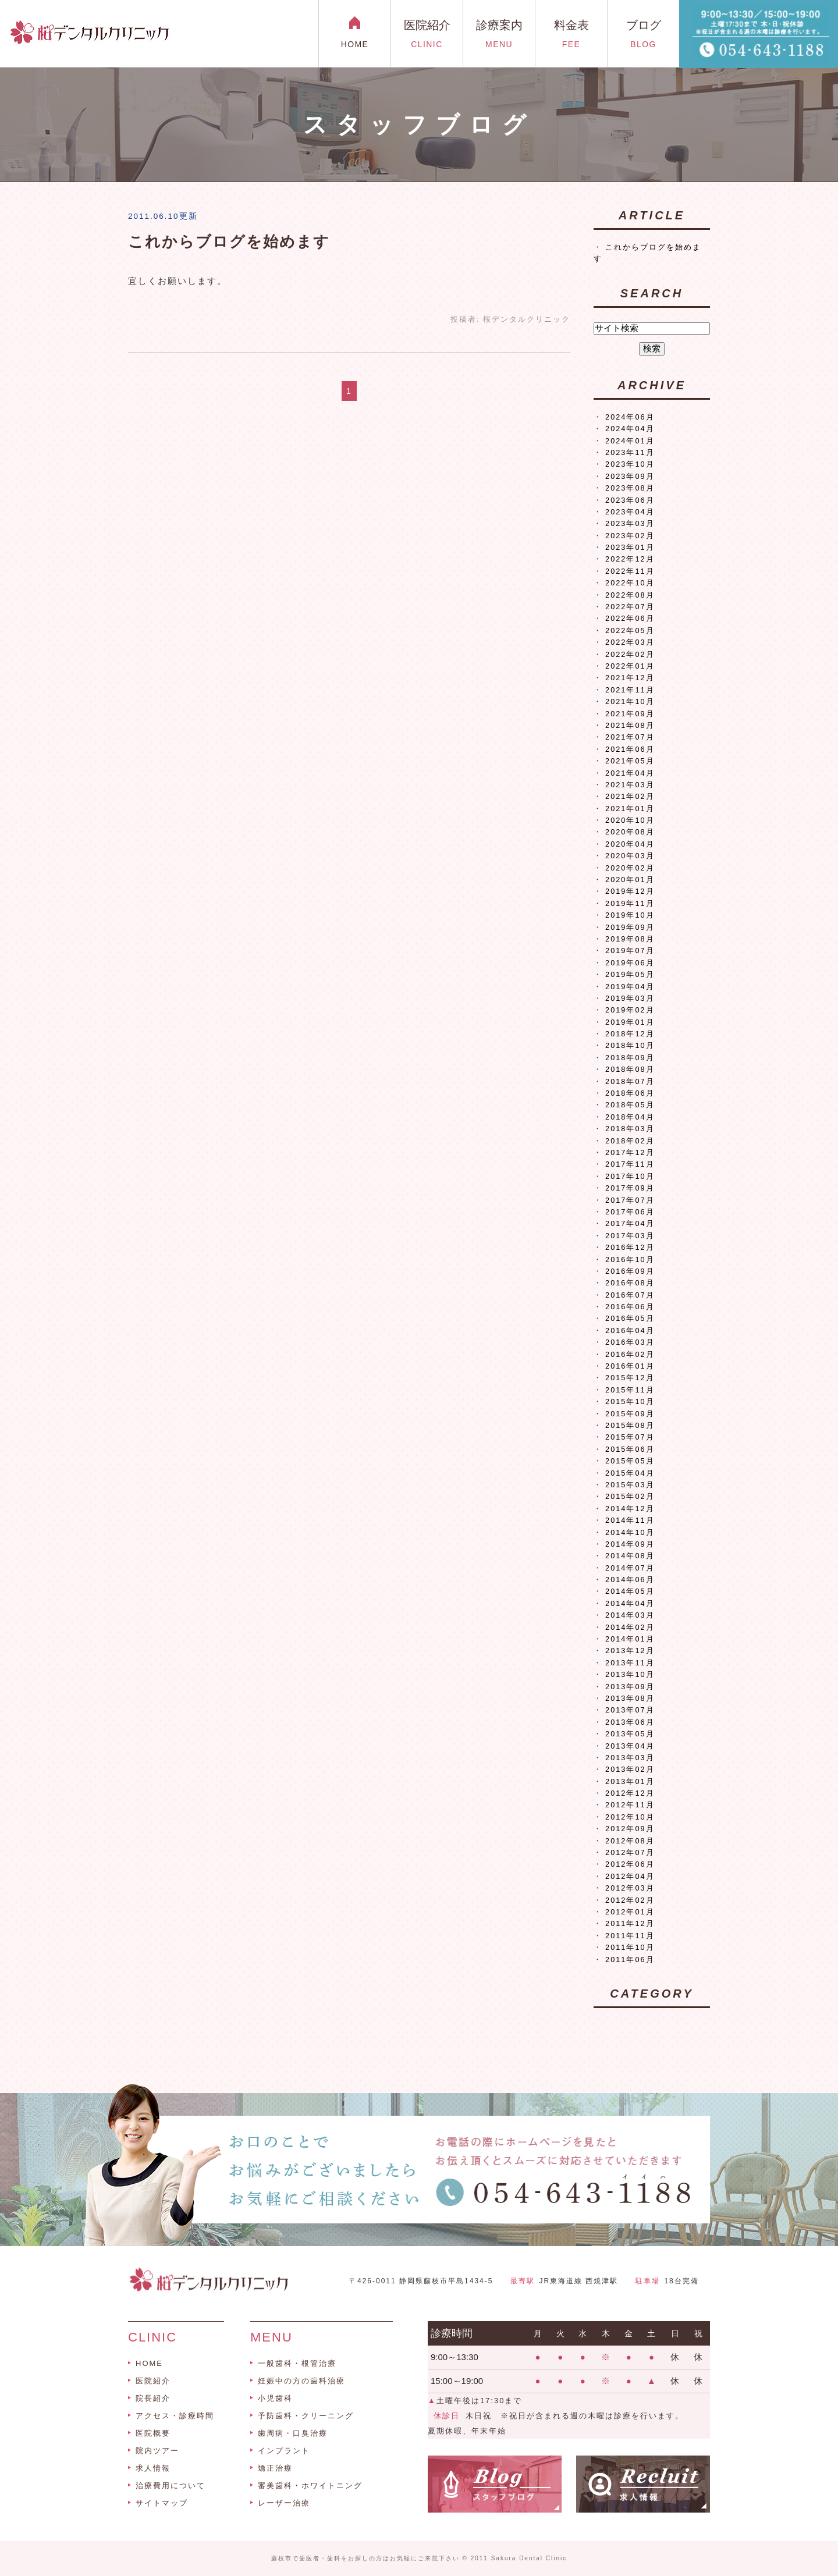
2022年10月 (630, 582)
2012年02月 (630, 1900)
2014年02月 (630, 1627)
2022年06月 (630, 618)
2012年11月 (630, 1804)
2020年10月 (630, 820)
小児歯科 (275, 2398)
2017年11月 (630, 1164)
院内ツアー (157, 2450)
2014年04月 (630, 1603)
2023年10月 (630, 464)
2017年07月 (630, 1200)
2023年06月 (630, 500)
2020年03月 (630, 855)
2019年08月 (630, 939)
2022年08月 (630, 595)
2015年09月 (630, 1413)
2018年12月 (630, 1033)
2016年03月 (630, 1342)
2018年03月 (630, 1128)
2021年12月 (630, 677)
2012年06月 (630, 1864)
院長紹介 (153, 2398)
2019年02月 (630, 1009)
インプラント (284, 2450)
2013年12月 (630, 1650)
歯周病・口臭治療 (293, 2433)
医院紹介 (153, 2380)
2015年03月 (630, 1484)
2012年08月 (630, 1840)
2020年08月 (630, 831)
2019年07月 (630, 950)
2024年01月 (630, 440)
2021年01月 (630, 808)
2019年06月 (630, 962)
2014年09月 (630, 1544)
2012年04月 (630, 1876)
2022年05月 (630, 630)
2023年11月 (630, 452)
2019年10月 (630, 915)
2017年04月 (630, 1223)
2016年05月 (630, 1318)
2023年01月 (630, 547)
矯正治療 (275, 2468)
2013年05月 (630, 1733)
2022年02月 (630, 654)
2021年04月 (630, 773)
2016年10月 (630, 1259)
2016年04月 (630, 1330)
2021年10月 (630, 701)
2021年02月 (630, 796)
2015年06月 (630, 1449)
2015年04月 (630, 1473)
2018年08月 (630, 1069)
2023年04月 (630, 511)
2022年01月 (630, 666)
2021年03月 (630, 784)
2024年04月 (630, 428)
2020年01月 (630, 879)
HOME (149, 2363)
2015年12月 (630, 1377)
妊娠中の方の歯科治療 (301, 2380)
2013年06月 (630, 1722)
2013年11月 (630, 1662)
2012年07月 (630, 1852)
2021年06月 (630, 749)
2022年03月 (630, 642)
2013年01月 (630, 1781)
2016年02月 (630, 1354)
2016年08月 (630, 1282)
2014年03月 (630, 1615)
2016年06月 (630, 1306)
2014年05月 (630, 1591)
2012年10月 (630, 1817)
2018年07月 (630, 1081)
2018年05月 (630, 1104)
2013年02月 (630, 1769)
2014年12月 (630, 1508)
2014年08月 (630, 1555)
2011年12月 (630, 1923)
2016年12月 (630, 1247)
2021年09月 (630, 713)
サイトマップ (162, 2503)
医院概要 (153, 2433)
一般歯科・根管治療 (297, 2363)
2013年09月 (630, 1686)
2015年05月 (630, 1460)
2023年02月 (630, 535)
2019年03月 (630, 998)
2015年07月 (630, 1437)
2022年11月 (630, 571)
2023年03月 (630, 523)
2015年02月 (630, 1496)
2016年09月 (630, 1271)
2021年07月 (630, 737)
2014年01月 (630, 1639)
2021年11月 (630, 689)
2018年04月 (630, 1117)
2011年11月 (630, 1935)
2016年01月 (630, 1366)
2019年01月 (630, 1022)
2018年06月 (630, 1093)
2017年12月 (630, 1152)
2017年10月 (630, 1176)
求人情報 (153, 2468)
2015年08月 (630, 1425)
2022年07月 (630, 606)
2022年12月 (630, 559)
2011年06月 (630, 1959)
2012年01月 (630, 1911)
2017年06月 (630, 1211)
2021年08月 (630, 725)
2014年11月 (630, 1520)
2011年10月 (630, 1947)
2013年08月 (630, 1698)
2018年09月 (630, 1057)
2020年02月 (630, 868)
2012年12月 (630, 1793)
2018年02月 (630, 1140)
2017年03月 (630, 1235)
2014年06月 (630, 1579)
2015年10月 (630, 1401)
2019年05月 (630, 974)
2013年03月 (630, 1757)
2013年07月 (630, 1710)
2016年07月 (630, 1295)
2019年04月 (630, 986)
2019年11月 (630, 903)
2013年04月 (630, 1746)
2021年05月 (630, 760)
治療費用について (170, 2485)
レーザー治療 (284, 2503)
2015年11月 (630, 1389)
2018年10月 (630, 1045)
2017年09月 (630, 1188)
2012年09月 (630, 1828)
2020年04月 (630, 844)
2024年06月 (630, 417)
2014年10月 (630, 1532)
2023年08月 (630, 488)
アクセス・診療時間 (175, 2415)
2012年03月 (630, 1888)
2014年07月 (630, 1568)
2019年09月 (630, 927)
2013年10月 (630, 1674)
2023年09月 (630, 476)
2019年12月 (630, 891)
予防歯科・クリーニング (306, 2415)
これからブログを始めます (229, 241)
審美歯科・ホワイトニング (310, 2485)
